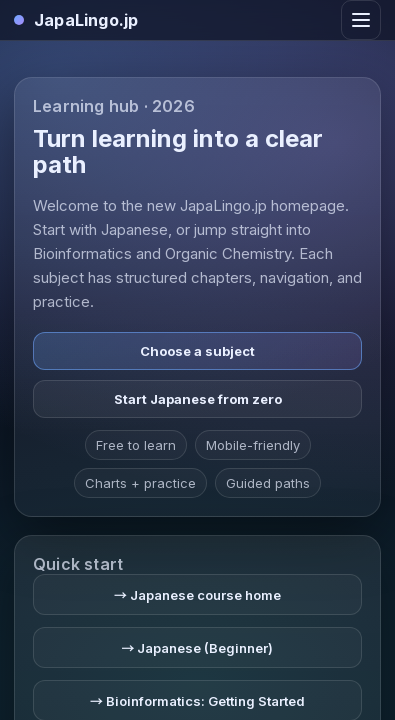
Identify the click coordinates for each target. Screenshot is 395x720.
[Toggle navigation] (361, 20)
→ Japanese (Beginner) (197, 648)
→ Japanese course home (197, 595)
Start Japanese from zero (198, 399)
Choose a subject (197, 351)
